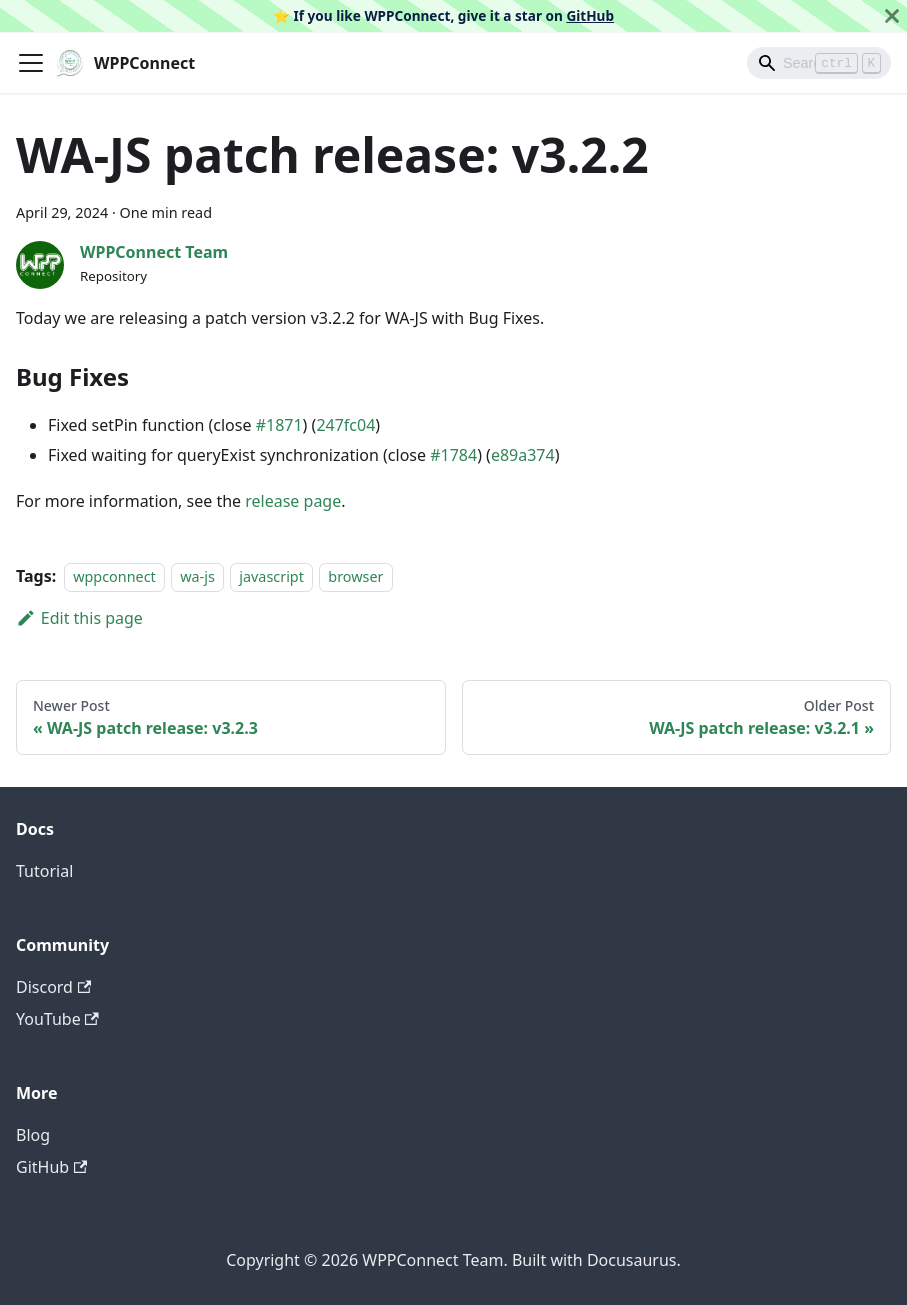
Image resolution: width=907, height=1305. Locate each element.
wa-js (197, 576)
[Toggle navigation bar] (31, 63)
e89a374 (523, 455)
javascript (271, 576)
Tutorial (44, 871)
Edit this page (79, 618)
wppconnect (114, 576)
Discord (53, 987)
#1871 (279, 425)
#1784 (453, 455)
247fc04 (345, 425)
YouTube (57, 1019)
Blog (33, 1135)
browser (355, 576)
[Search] (819, 63)
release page (293, 501)
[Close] (892, 16)
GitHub (590, 15)
